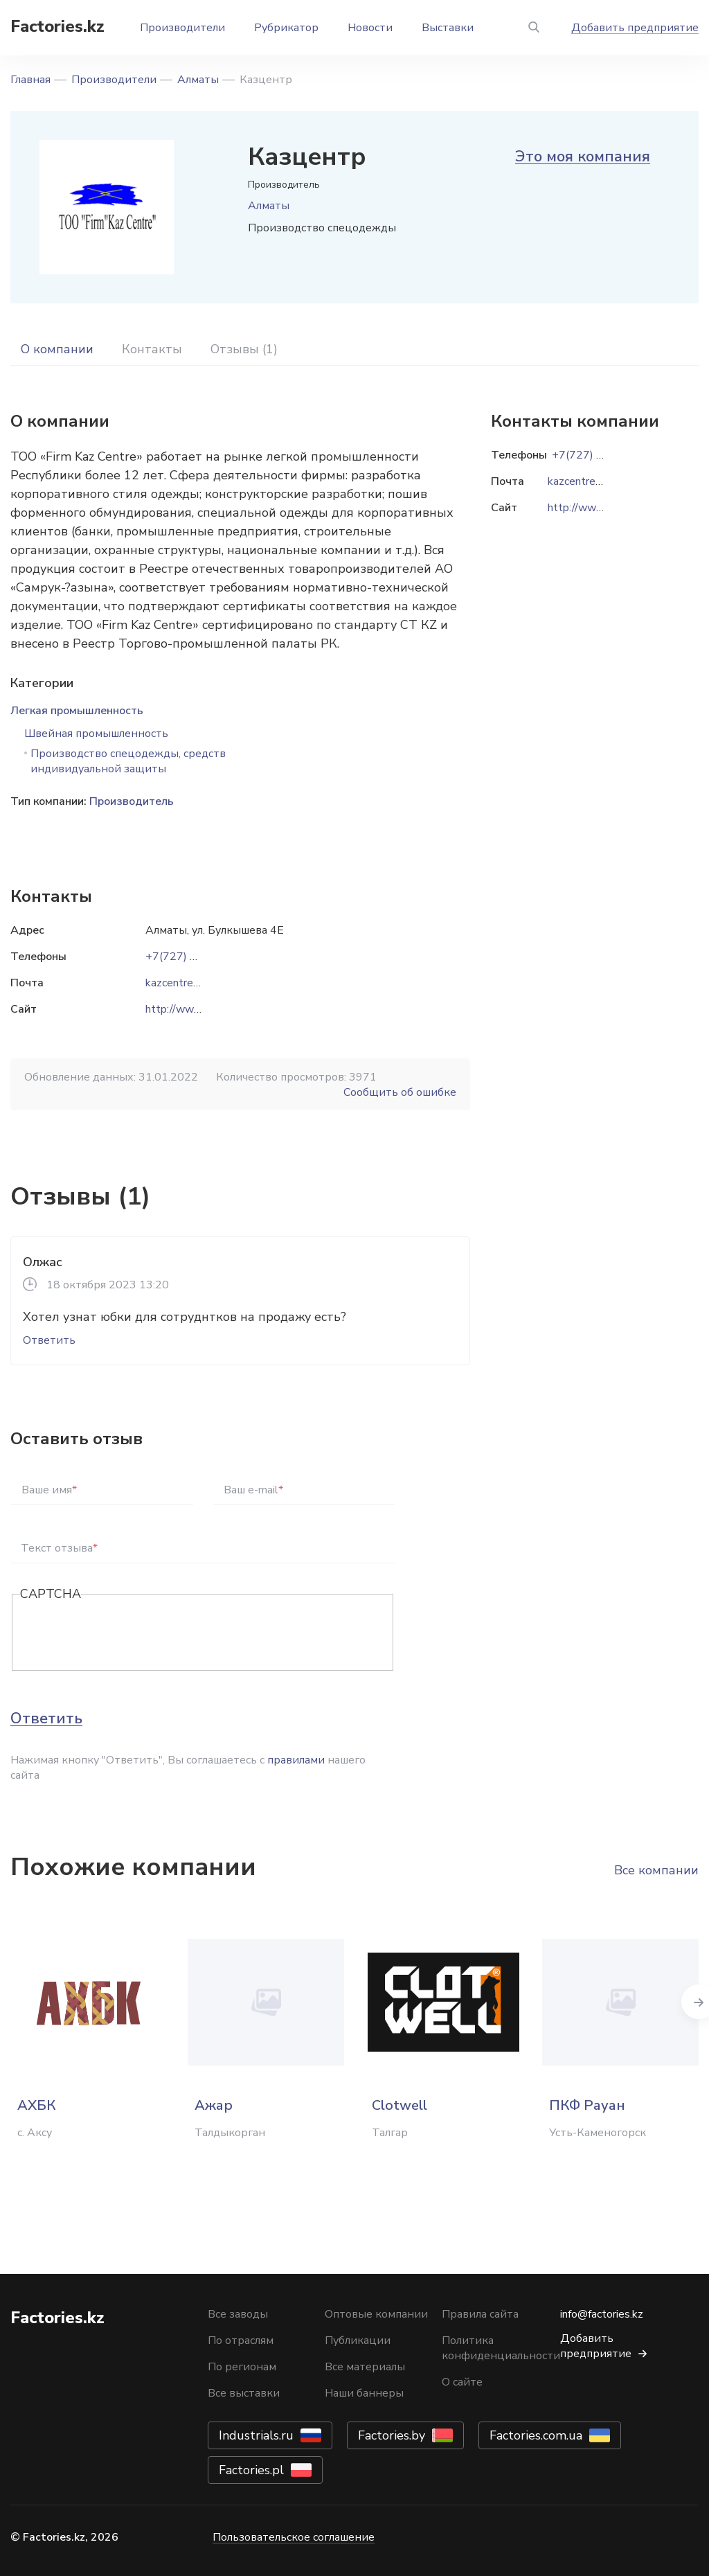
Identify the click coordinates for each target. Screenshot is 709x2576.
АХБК (36, 2105)
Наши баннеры (364, 2393)
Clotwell (399, 2105)
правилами (296, 1760)
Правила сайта (480, 2314)
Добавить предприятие (635, 27)
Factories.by (391, 2435)
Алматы (198, 79)
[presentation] (125, 1633)
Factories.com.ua (536, 2435)
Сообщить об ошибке (399, 1092)
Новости (370, 27)
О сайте (462, 2382)
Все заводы (238, 2314)
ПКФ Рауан (587, 2105)
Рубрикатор (286, 27)
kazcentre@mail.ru (190, 983)
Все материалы (365, 2366)
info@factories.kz (601, 2314)
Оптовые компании (376, 2314)
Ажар (214, 2105)
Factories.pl (251, 2470)
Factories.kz (57, 26)
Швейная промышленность (96, 733)
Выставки (448, 27)
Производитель (131, 801)
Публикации (358, 2340)
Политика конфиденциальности (501, 2348)
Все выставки (244, 2393)
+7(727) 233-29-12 (195, 956)
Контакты (152, 349)
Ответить (49, 1340)
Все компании (656, 1870)
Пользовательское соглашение (294, 2537)
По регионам (242, 2366)
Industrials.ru (256, 2435)
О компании (57, 349)
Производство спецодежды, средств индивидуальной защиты (128, 761)
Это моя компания (582, 156)
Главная (30, 79)
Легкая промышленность (76, 710)
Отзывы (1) (244, 349)
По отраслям (240, 2340)
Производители (182, 27)
